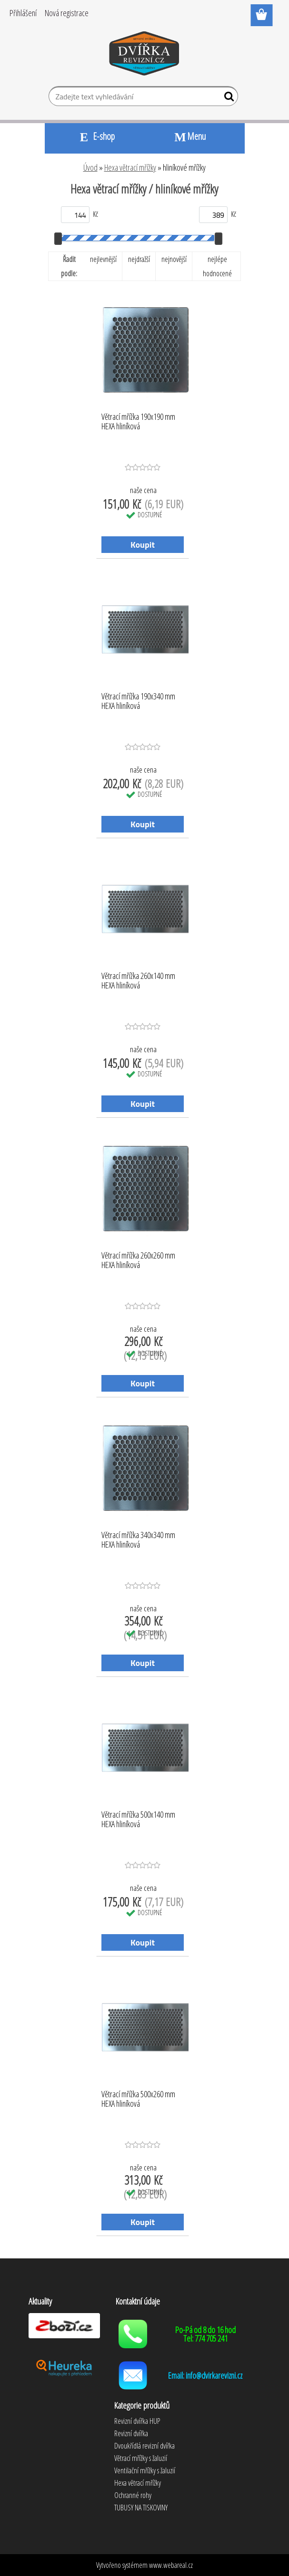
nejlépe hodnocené (217, 266)
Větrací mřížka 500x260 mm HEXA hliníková (138, 2099)
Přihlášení (23, 13)
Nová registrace (67, 13)
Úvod (90, 167)
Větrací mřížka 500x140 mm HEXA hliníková (138, 1820)
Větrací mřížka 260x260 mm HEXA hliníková (138, 1260)
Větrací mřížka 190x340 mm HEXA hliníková (138, 701)
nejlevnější (103, 259)
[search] (227, 98)
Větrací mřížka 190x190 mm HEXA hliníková (138, 422)
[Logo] (144, 55)
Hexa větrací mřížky (130, 167)
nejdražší (139, 259)
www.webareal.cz (171, 2565)
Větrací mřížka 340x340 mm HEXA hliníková (138, 1540)
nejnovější (174, 259)
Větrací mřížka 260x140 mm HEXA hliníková (138, 981)
